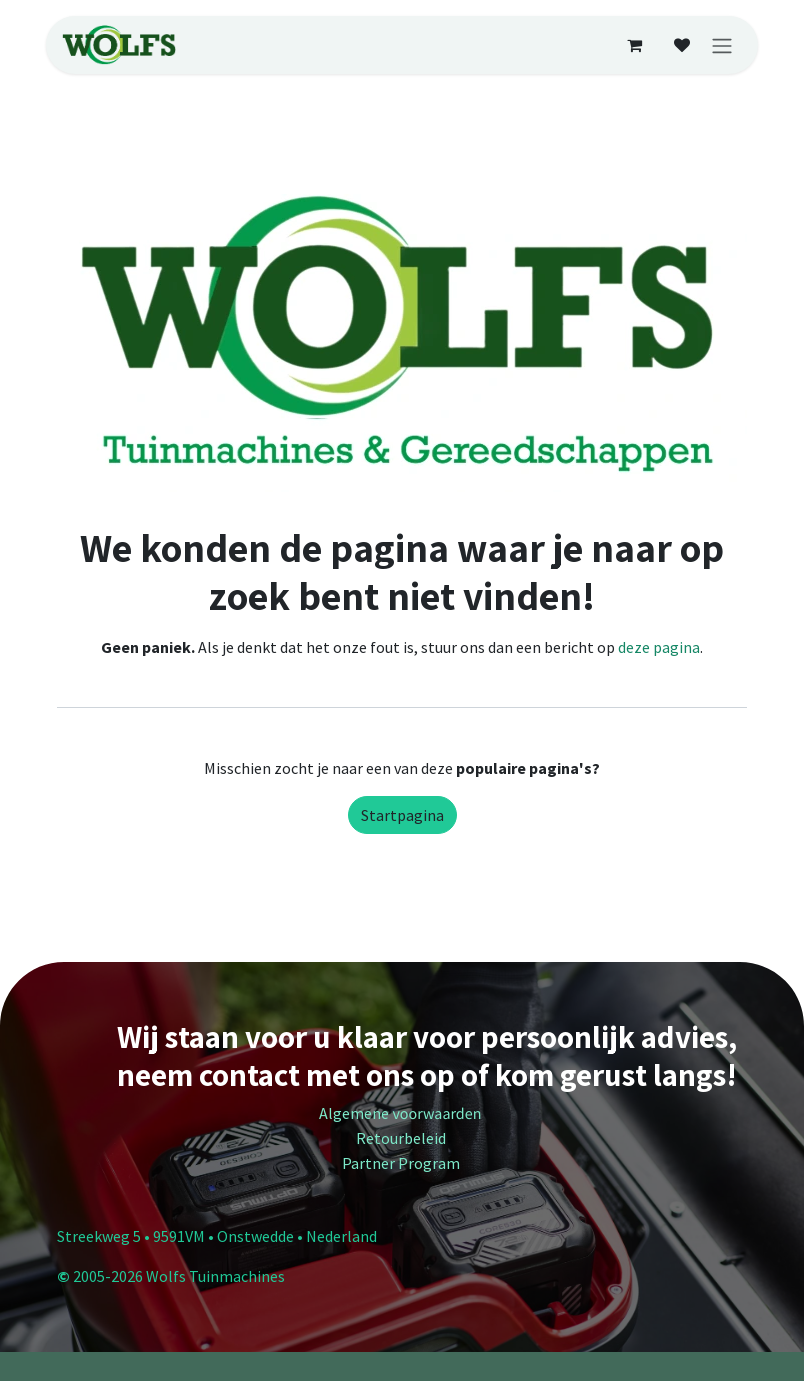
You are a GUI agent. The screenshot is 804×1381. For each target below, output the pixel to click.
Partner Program (402, 1163)
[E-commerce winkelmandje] (634, 45)
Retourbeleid (402, 1138)
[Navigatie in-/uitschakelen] (722, 45)
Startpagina (402, 815)
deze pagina (659, 647)
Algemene (401, 1113)
